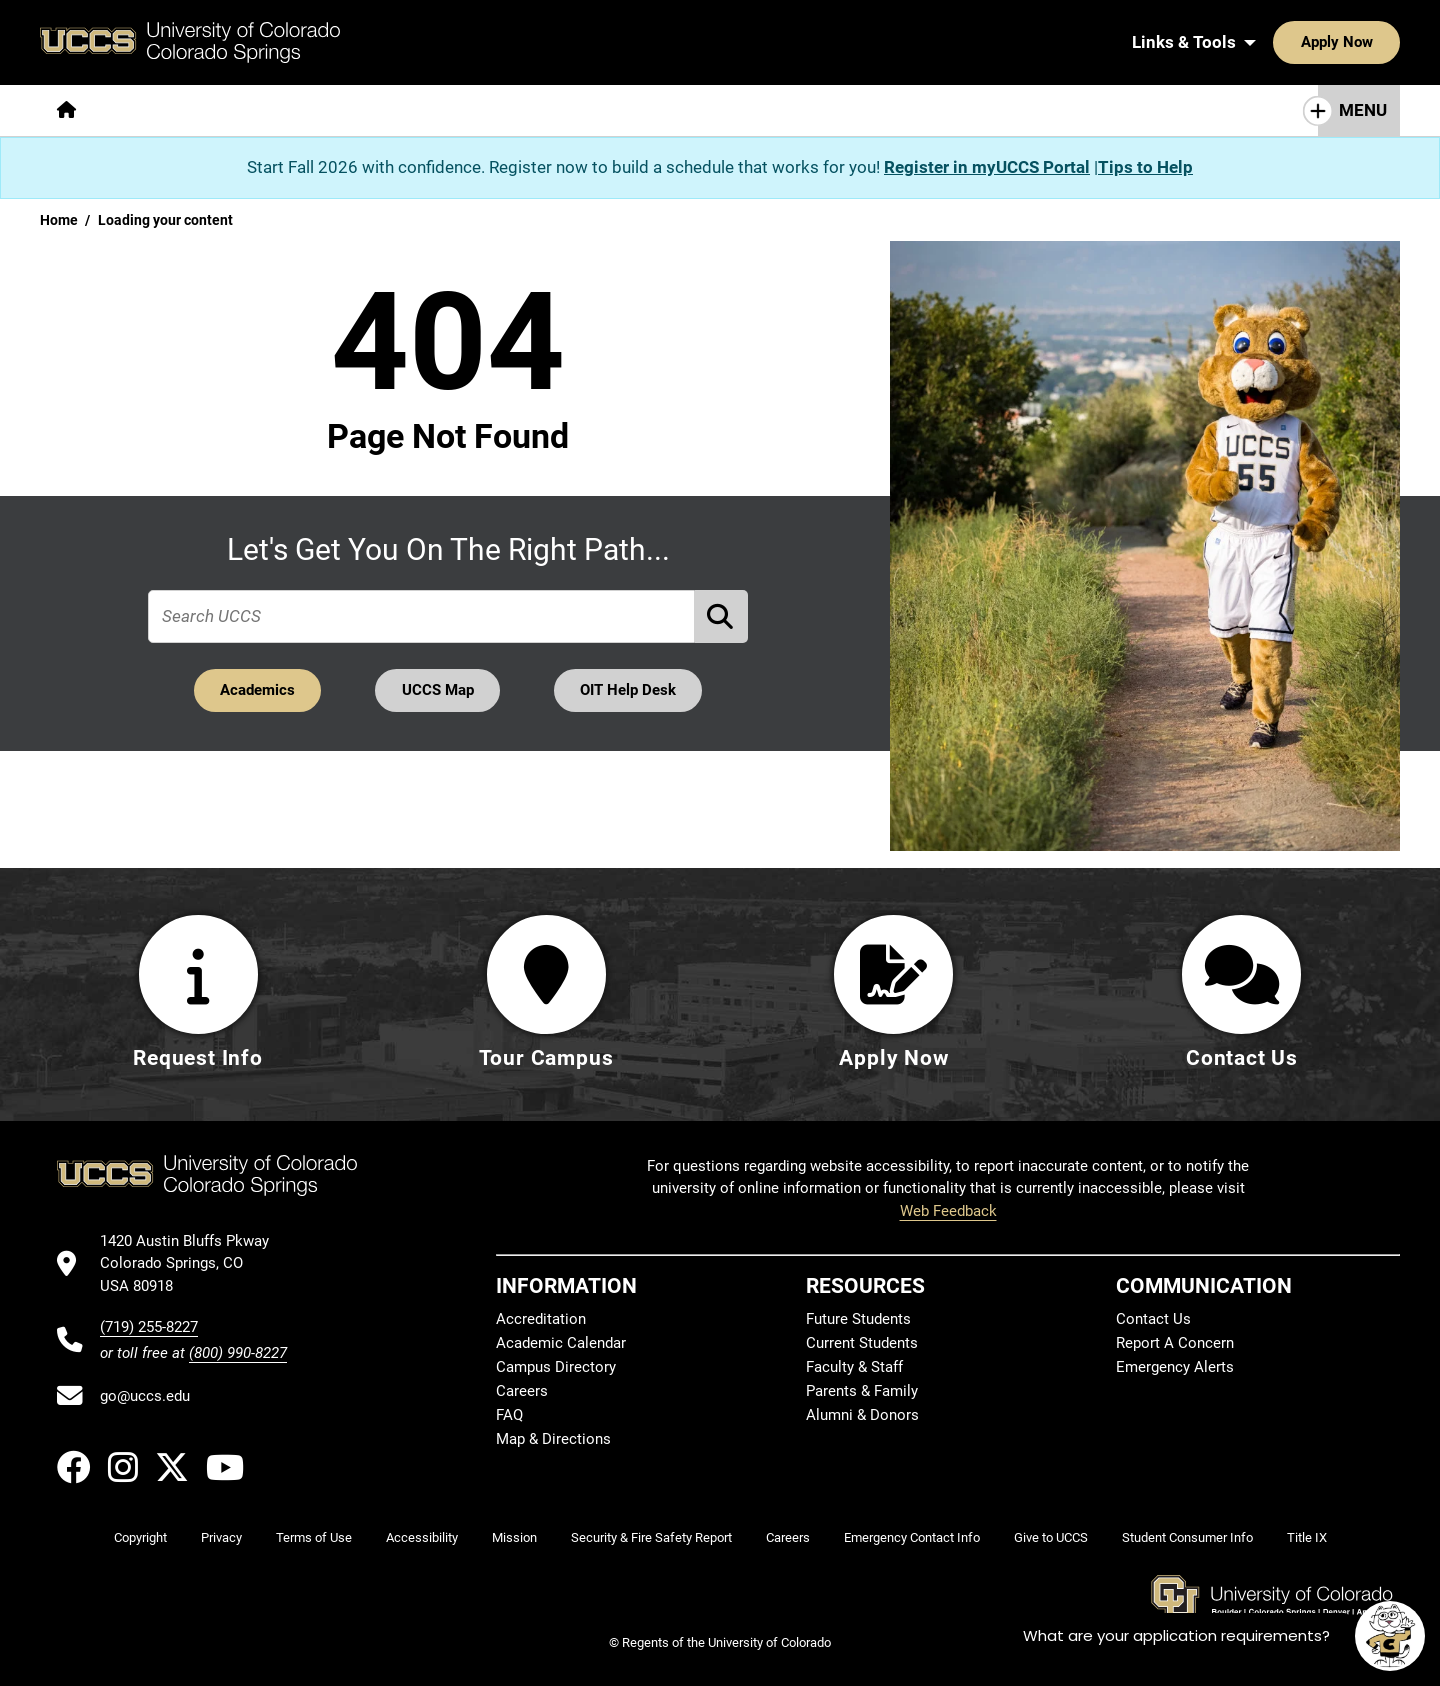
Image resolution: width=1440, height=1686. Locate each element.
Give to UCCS (1051, 1537)
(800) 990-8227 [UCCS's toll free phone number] (238, 1353)
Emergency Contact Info (912, 1537)
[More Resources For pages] (800, 110)
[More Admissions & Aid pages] (452, 110)
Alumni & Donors (862, 1415)
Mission (514, 1537)
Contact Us (1153, 1319)
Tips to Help (1145, 167)
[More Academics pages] (277, 110)
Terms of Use (314, 1537)
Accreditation (541, 1319)
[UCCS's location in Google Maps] (193, 1263)
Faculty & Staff (854, 1367)
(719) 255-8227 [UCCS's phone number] (149, 1327)
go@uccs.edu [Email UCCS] (145, 1396)
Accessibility (422, 1537)
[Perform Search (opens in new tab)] (722, 616)
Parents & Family (862, 1391)
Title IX (1307, 1537)
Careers (522, 1391)
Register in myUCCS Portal (987, 167)
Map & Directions (553, 1439)
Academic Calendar (561, 1343)
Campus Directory (556, 1367)
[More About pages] (148, 110)
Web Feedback (948, 1211)
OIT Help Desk (629, 690)
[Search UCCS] (1378, 42)
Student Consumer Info (1187, 1537)
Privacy (221, 1537)
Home (59, 220)
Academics (256, 690)
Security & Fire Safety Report (651, 1537)
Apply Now (1275, 42)
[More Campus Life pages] (633, 110)
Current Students (862, 1343)
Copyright (140, 1537)
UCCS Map (438, 690)
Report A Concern (1175, 1343)
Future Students (858, 1319)
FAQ (509, 1415)
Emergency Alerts (1175, 1367)
